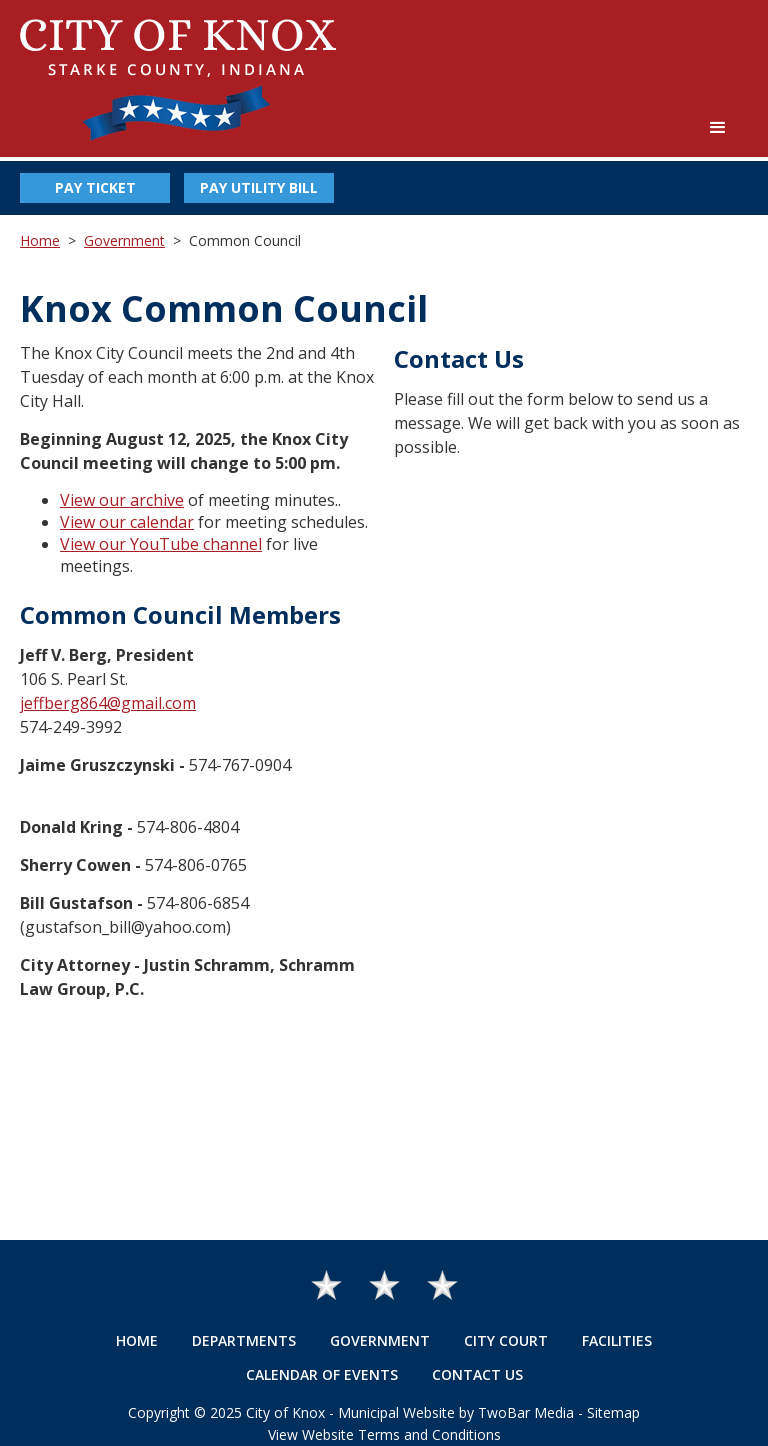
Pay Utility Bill (259, 187)
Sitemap (613, 1412)
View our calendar (127, 522)
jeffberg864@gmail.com (108, 703)
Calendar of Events (322, 1374)
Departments (244, 1340)
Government (124, 240)
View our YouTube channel (161, 544)
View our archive (122, 500)
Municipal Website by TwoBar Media (456, 1412)
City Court (506, 1340)
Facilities (617, 1340)
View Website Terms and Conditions (384, 1434)
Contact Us (477, 1374)
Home (40, 240)
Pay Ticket (95, 187)
